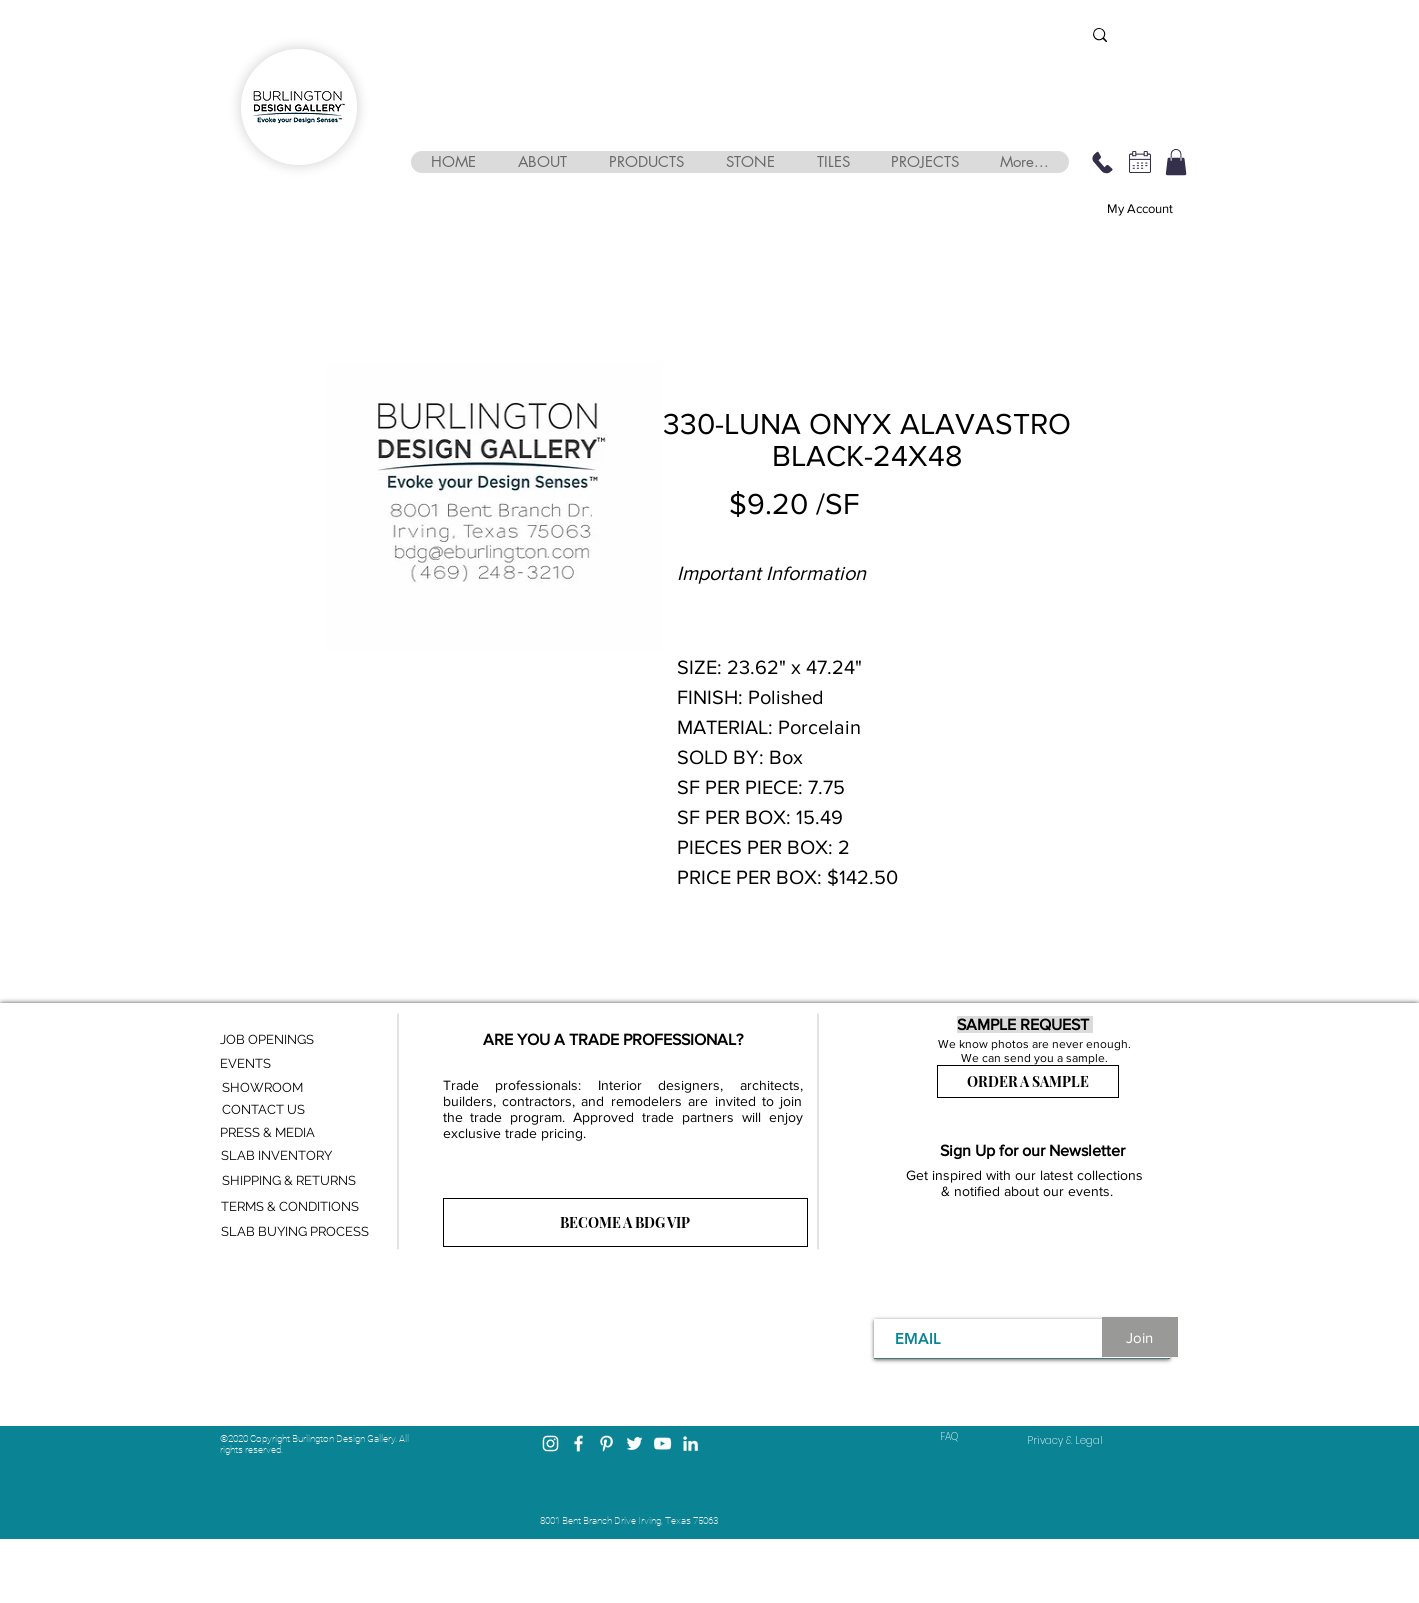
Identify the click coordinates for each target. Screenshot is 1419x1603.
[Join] (1140, 1337)
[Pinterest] (606, 1443)
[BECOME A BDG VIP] (625, 1222)
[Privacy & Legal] (1065, 1441)
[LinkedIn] (690, 1443)
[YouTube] (662, 1443)
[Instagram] (550, 1443)
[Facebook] (578, 1443)
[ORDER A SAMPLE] (1028, 1081)
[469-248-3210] (1103, 162)
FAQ (949, 1436)
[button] (542, 162)
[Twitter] (634, 1443)
